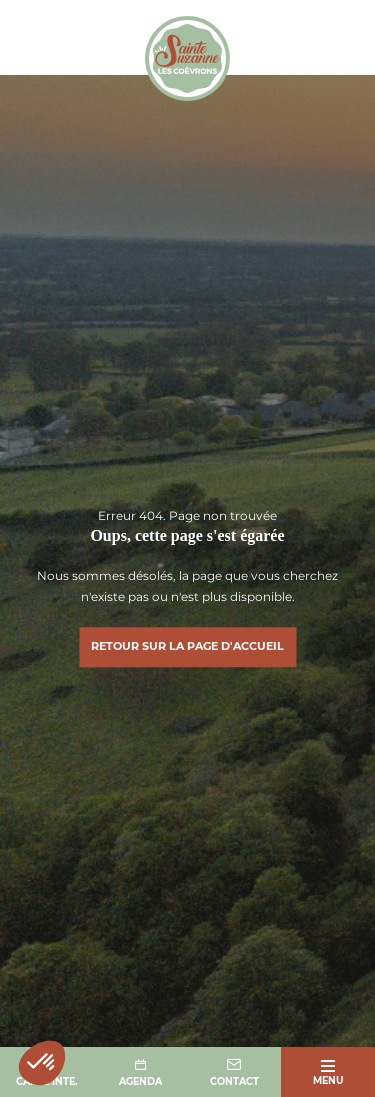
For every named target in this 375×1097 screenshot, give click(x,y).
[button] (42, 1063)
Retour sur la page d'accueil (187, 646)
